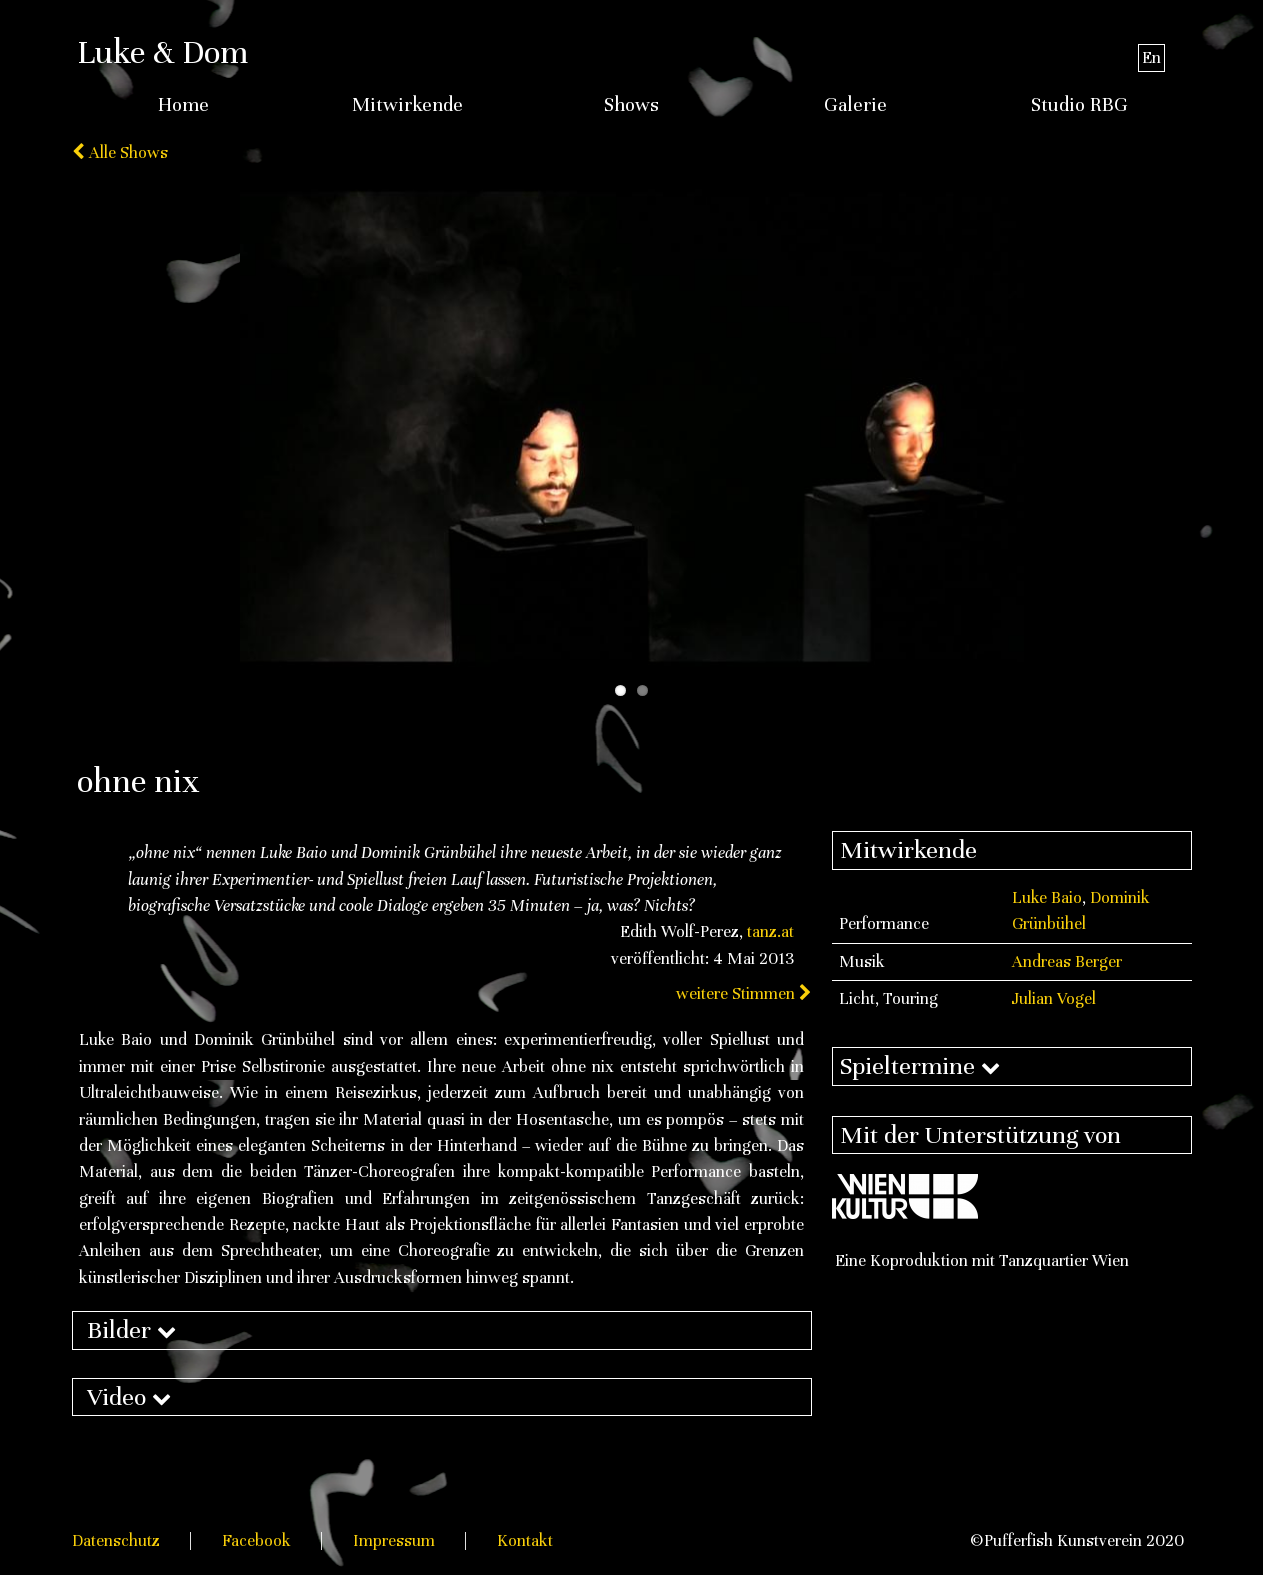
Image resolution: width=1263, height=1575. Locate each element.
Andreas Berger (1067, 961)
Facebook (256, 1540)
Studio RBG (1079, 105)
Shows (631, 105)
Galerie (855, 105)
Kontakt (525, 1540)
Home (183, 105)
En (1151, 57)
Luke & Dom (162, 52)
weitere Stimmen (744, 993)
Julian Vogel (1054, 998)
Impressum (394, 1540)
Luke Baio (1047, 897)
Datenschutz (116, 1540)
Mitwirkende (407, 105)
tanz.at (770, 931)
